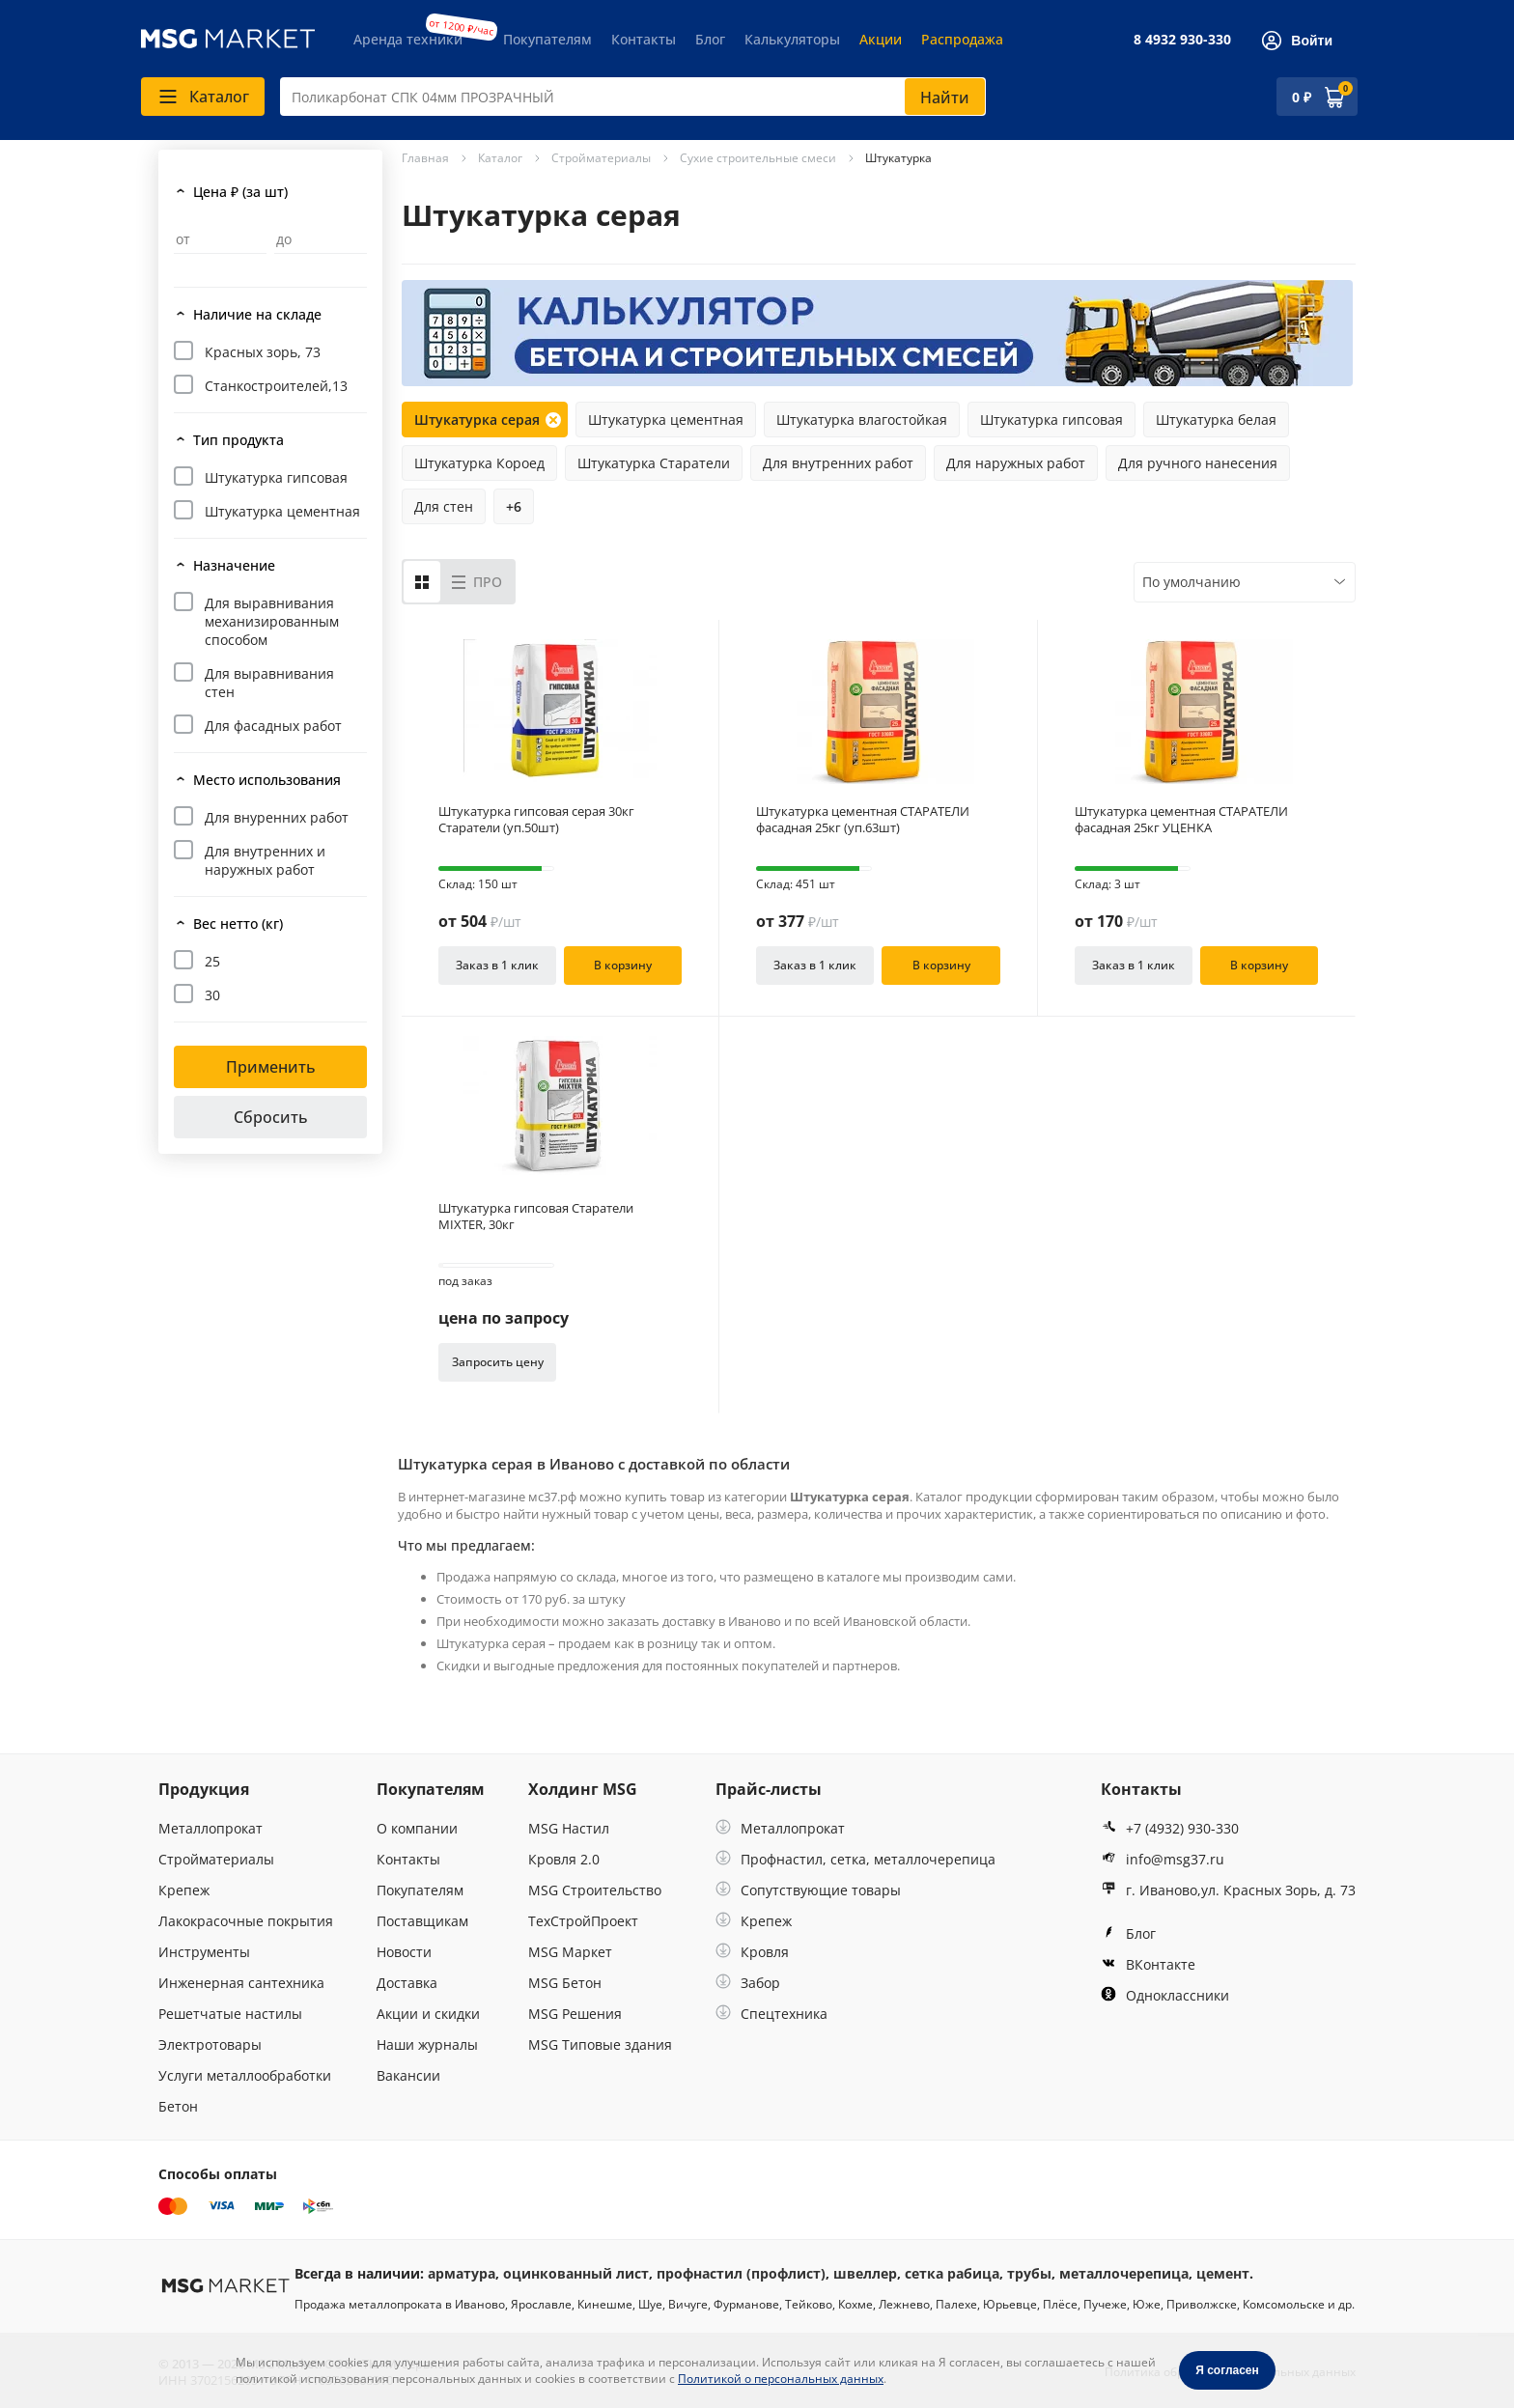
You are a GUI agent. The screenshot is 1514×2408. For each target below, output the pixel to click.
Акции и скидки (428, 2013)
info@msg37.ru (1162, 1859)
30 (212, 995)
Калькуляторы (792, 39)
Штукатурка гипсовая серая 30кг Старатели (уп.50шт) (536, 819)
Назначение (234, 565)
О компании (417, 1828)
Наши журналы (427, 2044)
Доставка (407, 1983)
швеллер (865, 2273)
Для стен (443, 506)
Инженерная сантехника (241, 1983)
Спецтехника (771, 2013)
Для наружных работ (1015, 463)
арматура (461, 2273)
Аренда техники (408, 39)
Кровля (752, 1952)
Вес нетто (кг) (238, 923)
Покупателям (547, 39)
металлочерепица (1124, 2273)
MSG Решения (575, 2013)
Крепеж (184, 1890)
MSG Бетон (565, 1983)
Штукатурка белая (1216, 419)
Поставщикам (422, 1921)
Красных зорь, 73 (263, 352)
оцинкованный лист (576, 2273)
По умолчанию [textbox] (1191, 582)
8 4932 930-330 (1182, 39)
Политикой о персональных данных (780, 2378)
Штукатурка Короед (479, 463)
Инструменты (204, 1952)
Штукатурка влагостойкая (861, 419)
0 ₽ (1301, 97)
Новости (404, 1952)
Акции (880, 39)
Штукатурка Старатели (653, 463)
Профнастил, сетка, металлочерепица (855, 1859)
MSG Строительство (594, 1890)
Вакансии (408, 2075)
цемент (1222, 2273)
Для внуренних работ (277, 817)
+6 (513, 506)
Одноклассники (1165, 1995)
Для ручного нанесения (1197, 463)
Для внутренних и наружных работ (265, 860)
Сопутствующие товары (808, 1890)
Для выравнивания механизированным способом (272, 621)
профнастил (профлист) (741, 2273)
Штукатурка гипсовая (276, 477)
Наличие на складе (257, 314)
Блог (710, 39)
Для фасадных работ (273, 725)
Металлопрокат (210, 1828)
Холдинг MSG (582, 1789)
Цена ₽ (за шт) (240, 191)
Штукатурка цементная (282, 511)
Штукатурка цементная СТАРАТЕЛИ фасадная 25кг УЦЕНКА (1181, 819)
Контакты (643, 39)
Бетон (178, 2106)
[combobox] (633, 96)
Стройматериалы (216, 1859)
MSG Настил (568, 1828)
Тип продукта (238, 440)
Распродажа (962, 39)
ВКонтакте (1148, 1964)
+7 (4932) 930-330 (1170, 1828)
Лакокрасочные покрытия (245, 1921)
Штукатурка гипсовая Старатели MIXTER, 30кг (535, 1216)
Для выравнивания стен (269, 682)
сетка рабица (952, 2273)
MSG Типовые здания (600, 2044)
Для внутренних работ (838, 463)
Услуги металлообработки (244, 2075)
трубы (1029, 2273)
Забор (747, 1983)
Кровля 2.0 (564, 1859)
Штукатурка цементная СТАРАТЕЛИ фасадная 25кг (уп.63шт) (862, 819)
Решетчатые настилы (230, 2013)
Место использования (267, 779)
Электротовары (210, 2044)
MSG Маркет (570, 1952)
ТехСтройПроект (583, 1921)
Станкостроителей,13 (276, 386)
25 (212, 961)
